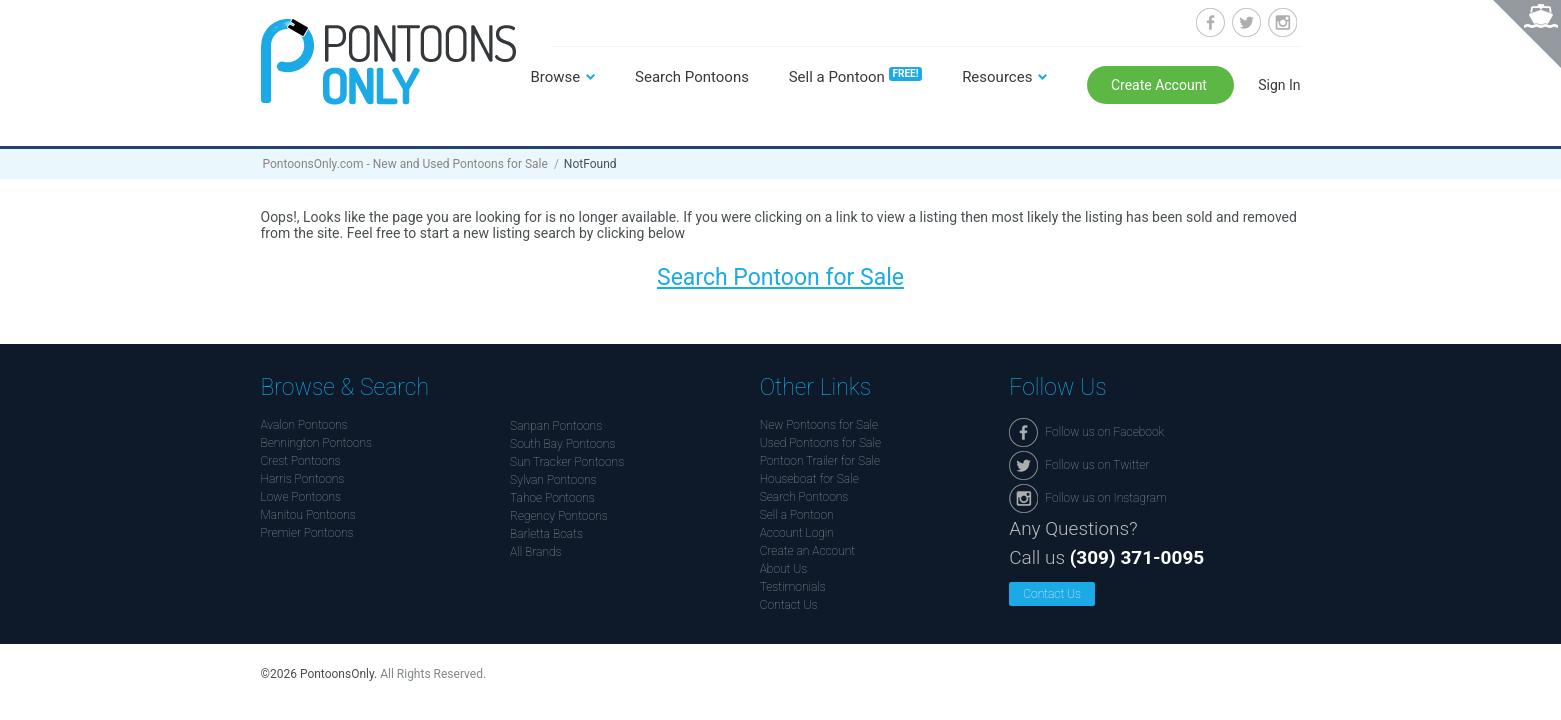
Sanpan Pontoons (556, 426)
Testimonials (793, 587)
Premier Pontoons (307, 533)
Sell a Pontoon (856, 77)
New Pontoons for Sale (819, 425)
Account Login (797, 533)
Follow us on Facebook (1210, 22)
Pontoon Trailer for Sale (820, 461)
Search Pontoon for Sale (780, 277)
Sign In (1279, 85)
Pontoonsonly (388, 61)
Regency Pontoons (559, 516)
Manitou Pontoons (308, 515)
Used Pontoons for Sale (820, 443)
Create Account (1161, 85)
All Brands (535, 552)
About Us (784, 569)
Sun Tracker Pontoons (567, 462)
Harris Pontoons (303, 479)
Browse (556, 77)
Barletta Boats (546, 534)
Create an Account (807, 551)
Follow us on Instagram (1282, 22)
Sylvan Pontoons (553, 480)
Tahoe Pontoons (552, 498)
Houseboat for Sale (809, 479)
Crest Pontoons (301, 461)
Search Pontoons (692, 77)
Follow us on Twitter (1246, 22)
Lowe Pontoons (301, 497)
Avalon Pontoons (304, 425)
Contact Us (789, 605)
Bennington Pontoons (317, 443)
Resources (997, 77)
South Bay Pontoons (562, 444)
